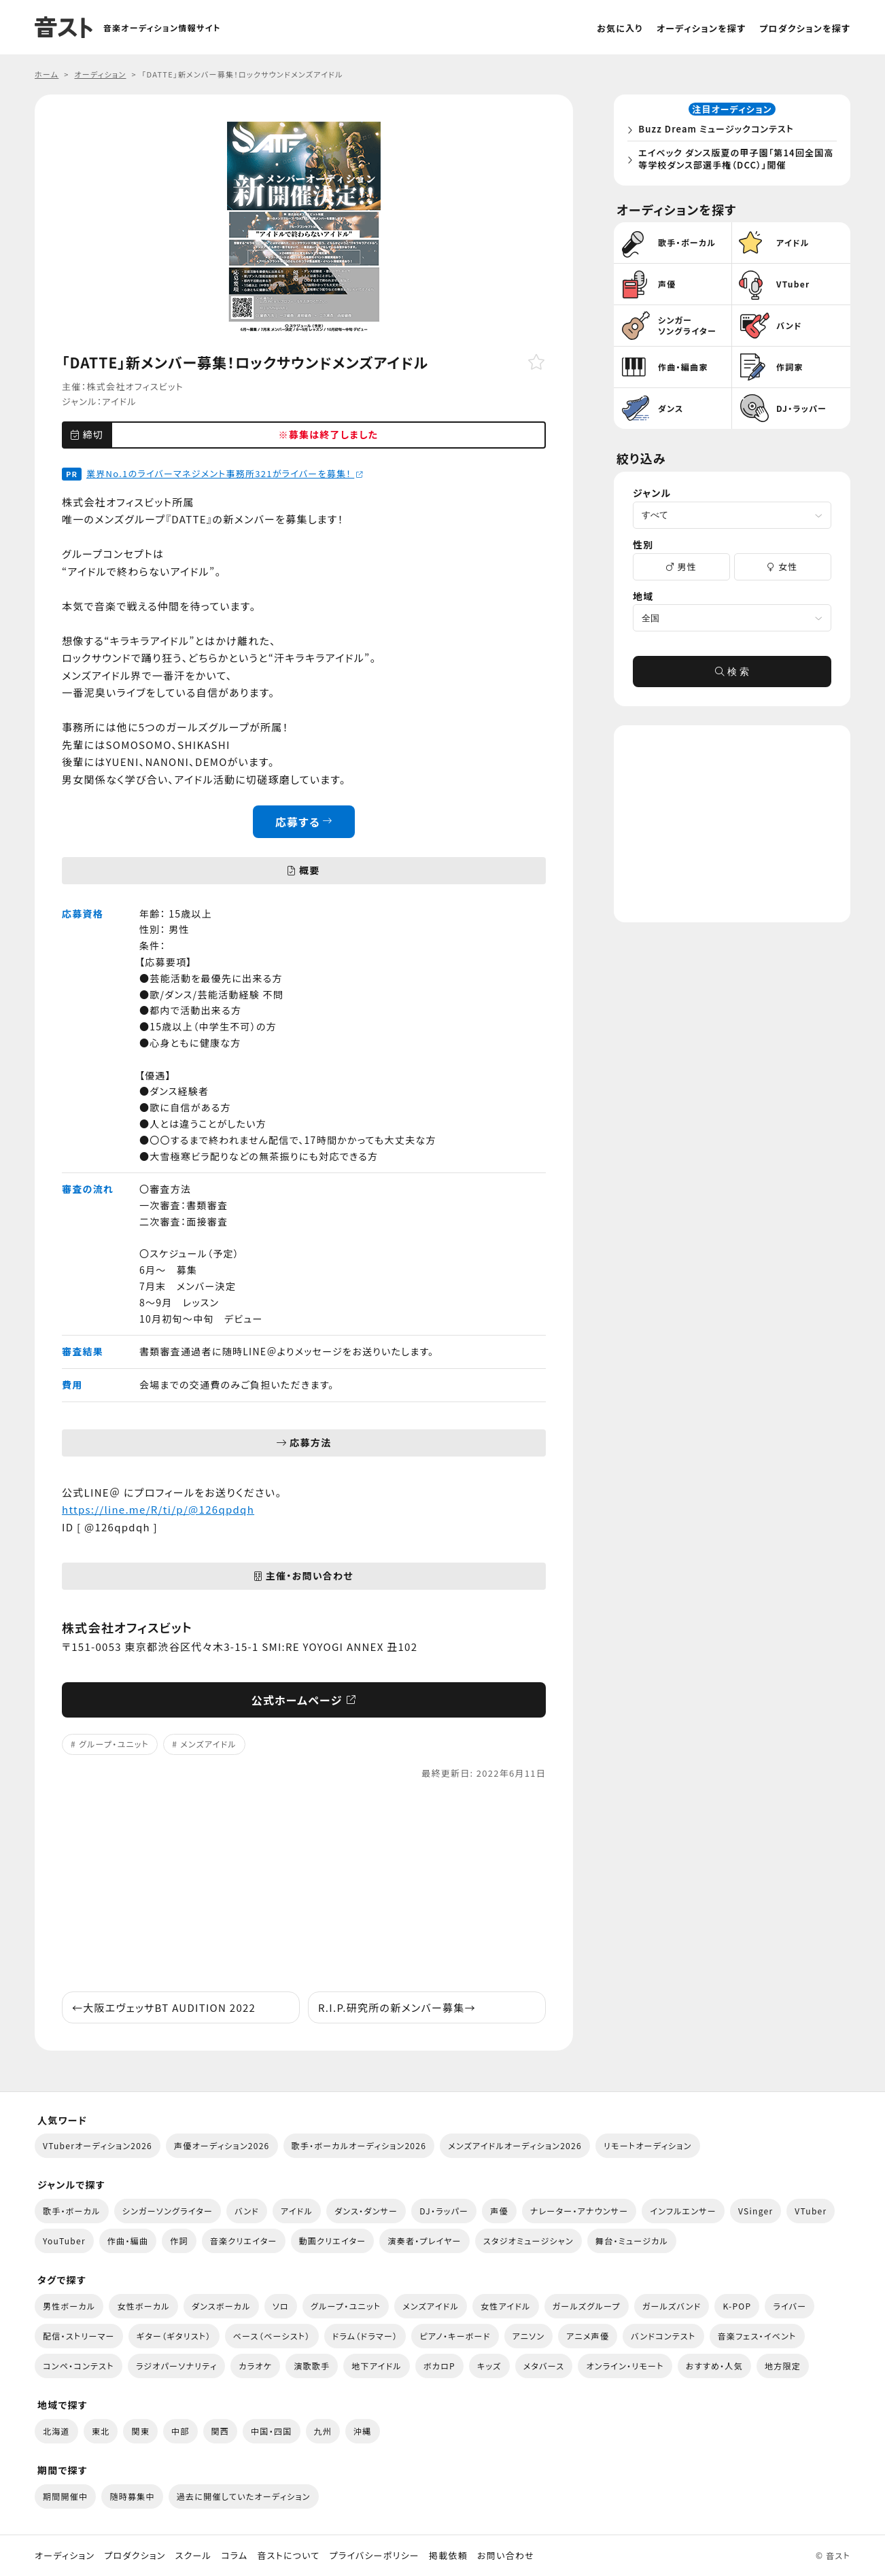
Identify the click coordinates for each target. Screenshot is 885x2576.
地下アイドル (376, 2365)
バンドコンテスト (663, 2336)
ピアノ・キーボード (454, 2336)
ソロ (281, 2306)
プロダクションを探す (804, 28)
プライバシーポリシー (374, 2555)
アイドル (119, 401)
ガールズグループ (587, 2306)
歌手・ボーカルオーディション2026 (359, 2145)
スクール (193, 2555)
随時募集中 (131, 2496)
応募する (304, 822)
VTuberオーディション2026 (97, 2145)
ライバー (789, 2306)
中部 (180, 2431)
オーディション (64, 2555)
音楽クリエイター (243, 2240)
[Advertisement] (304, 1886)
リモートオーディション (648, 2145)
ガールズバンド (671, 2306)
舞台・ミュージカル (631, 2240)
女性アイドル (506, 2306)
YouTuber (64, 2240)
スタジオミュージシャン (528, 2240)
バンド (247, 2210)
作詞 (179, 2240)
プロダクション (134, 2555)
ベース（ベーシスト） (272, 2336)
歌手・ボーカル (72, 2210)
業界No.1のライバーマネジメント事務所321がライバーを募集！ (225, 473)
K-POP (737, 2306)
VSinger (755, 2210)
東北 (101, 2431)
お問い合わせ (505, 2555)
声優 (499, 2210)
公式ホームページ (304, 1700)
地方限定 (783, 2365)
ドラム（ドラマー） (365, 2336)
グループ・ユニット (114, 1744)
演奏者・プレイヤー (424, 2240)
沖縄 (362, 2431)
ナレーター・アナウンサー (579, 2210)
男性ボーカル (69, 2306)
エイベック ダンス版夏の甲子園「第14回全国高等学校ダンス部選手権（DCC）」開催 (735, 161)
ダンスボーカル (221, 2306)
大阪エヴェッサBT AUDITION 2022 (164, 2007)
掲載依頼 (448, 2555)
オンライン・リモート (624, 2365)
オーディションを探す (701, 28)
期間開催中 (65, 2496)
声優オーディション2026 (221, 2145)
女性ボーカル (143, 2306)
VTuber (811, 2210)
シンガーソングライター (167, 2210)
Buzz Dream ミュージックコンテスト (720, 131)
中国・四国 (271, 2431)
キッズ (489, 2365)
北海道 (56, 2431)
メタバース (544, 2365)
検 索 (732, 677)
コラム (234, 2555)
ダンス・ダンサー (366, 2210)
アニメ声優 (587, 2336)
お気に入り (620, 28)
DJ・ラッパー (443, 2210)
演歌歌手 (312, 2365)
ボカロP (439, 2365)
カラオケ (255, 2365)
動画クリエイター (332, 2240)
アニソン (529, 2336)
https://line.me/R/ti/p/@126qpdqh (158, 1509)
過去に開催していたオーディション (244, 2496)
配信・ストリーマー (79, 2336)
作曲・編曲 (127, 2240)
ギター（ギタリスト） (174, 2336)
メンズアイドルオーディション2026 (515, 2145)
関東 (140, 2431)
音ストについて (288, 2555)
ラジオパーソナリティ (177, 2365)
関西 (220, 2431)
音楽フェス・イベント (757, 2336)
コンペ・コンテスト (78, 2365)
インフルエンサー (683, 2210)
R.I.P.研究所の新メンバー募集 (397, 2007)
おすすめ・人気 (714, 2365)
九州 (323, 2431)
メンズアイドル (208, 1744)
